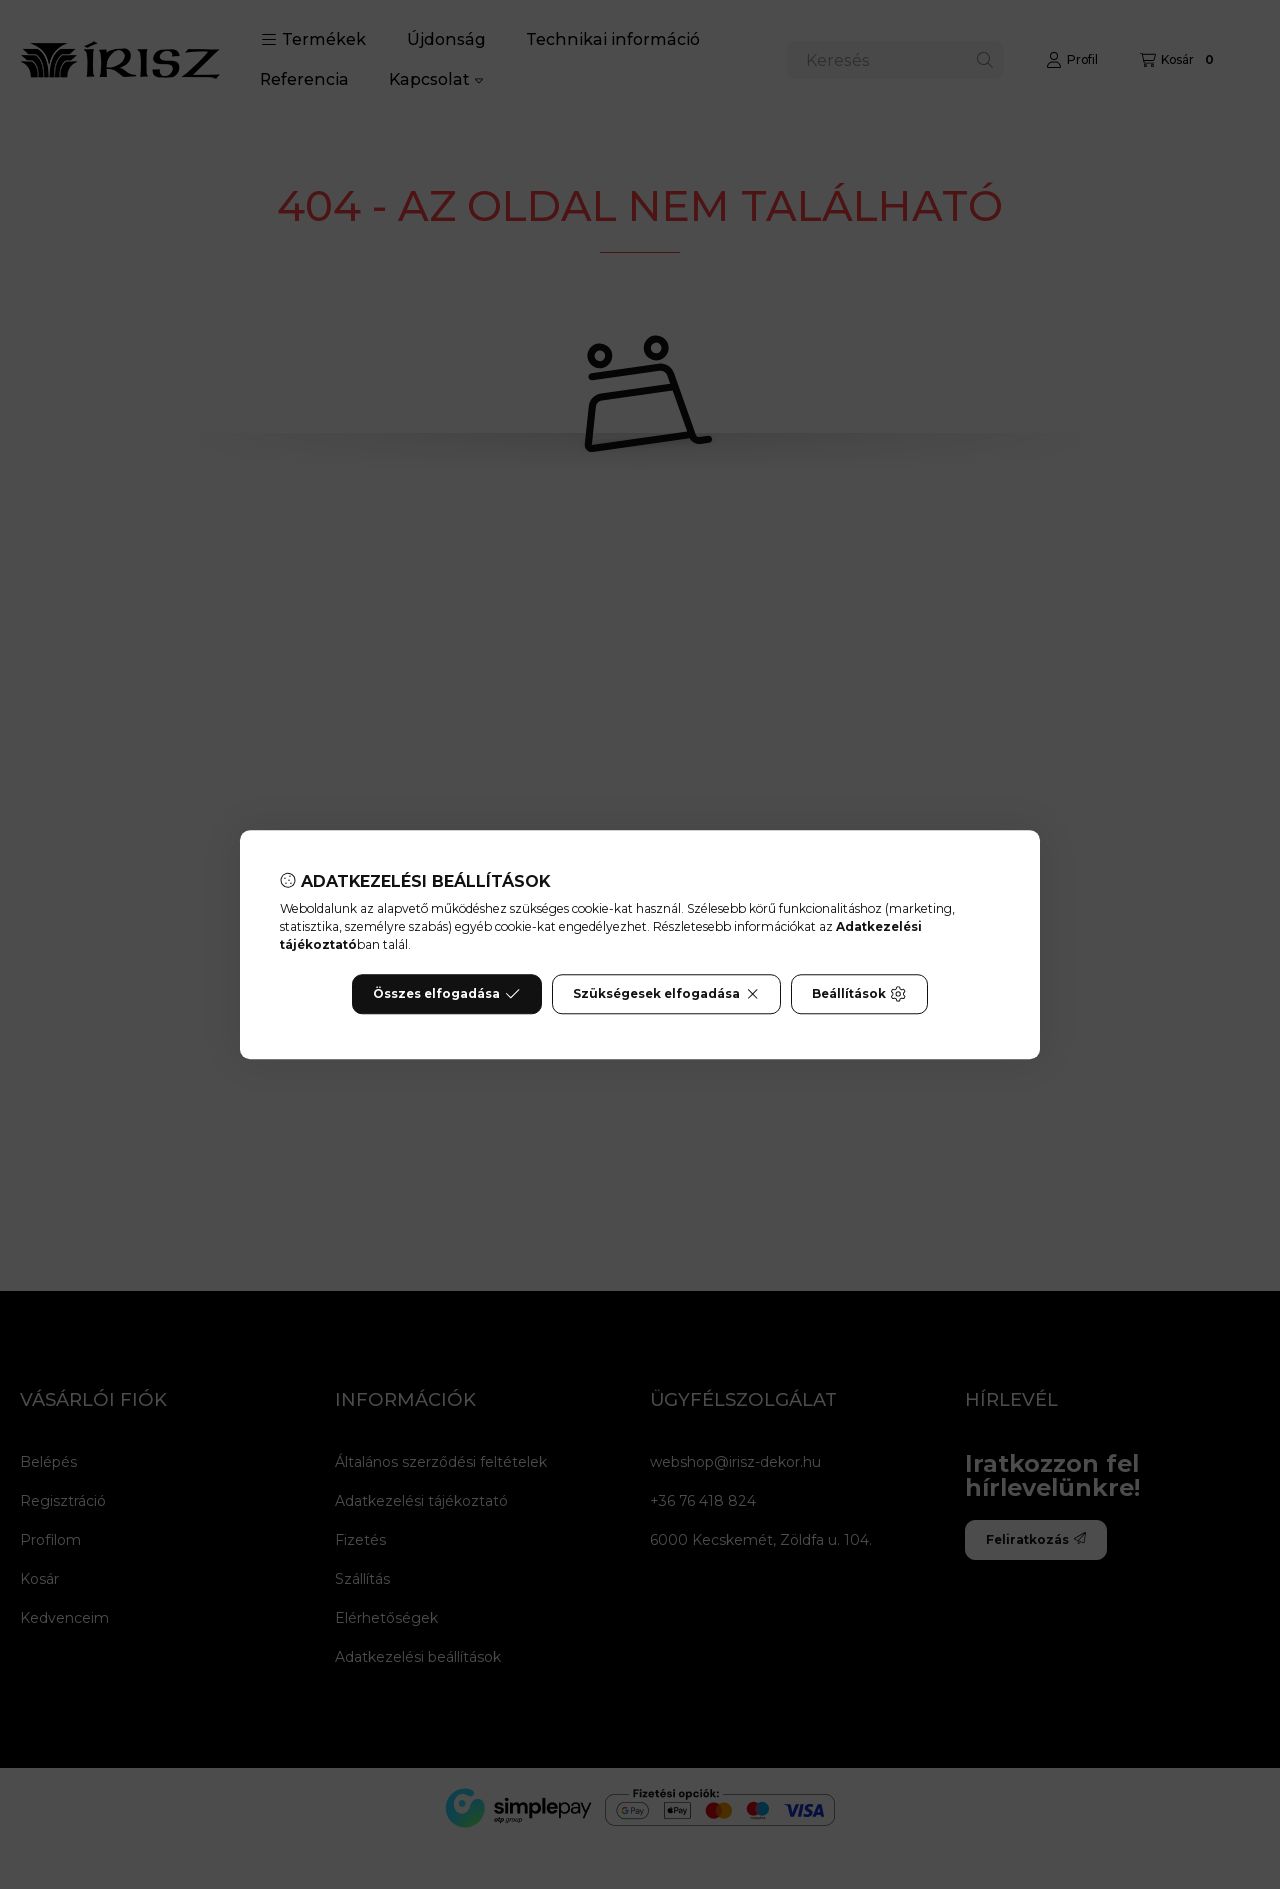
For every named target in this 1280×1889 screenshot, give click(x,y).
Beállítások (859, 994)
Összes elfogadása (446, 994)
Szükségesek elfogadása (666, 994)
